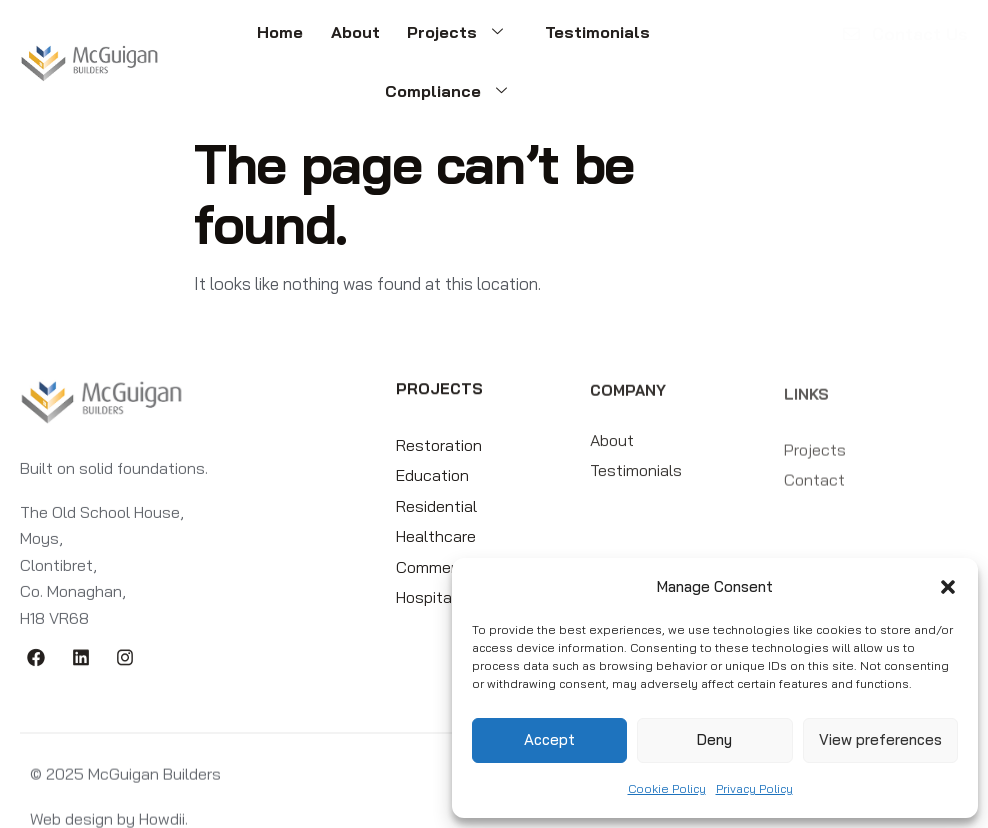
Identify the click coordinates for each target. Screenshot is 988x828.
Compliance (653, 38)
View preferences (880, 739)
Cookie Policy (667, 788)
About (284, 38)
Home (217, 38)
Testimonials (512, 38)
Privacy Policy (754, 788)
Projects (384, 38)
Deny (714, 739)
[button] (948, 587)
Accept (549, 739)
